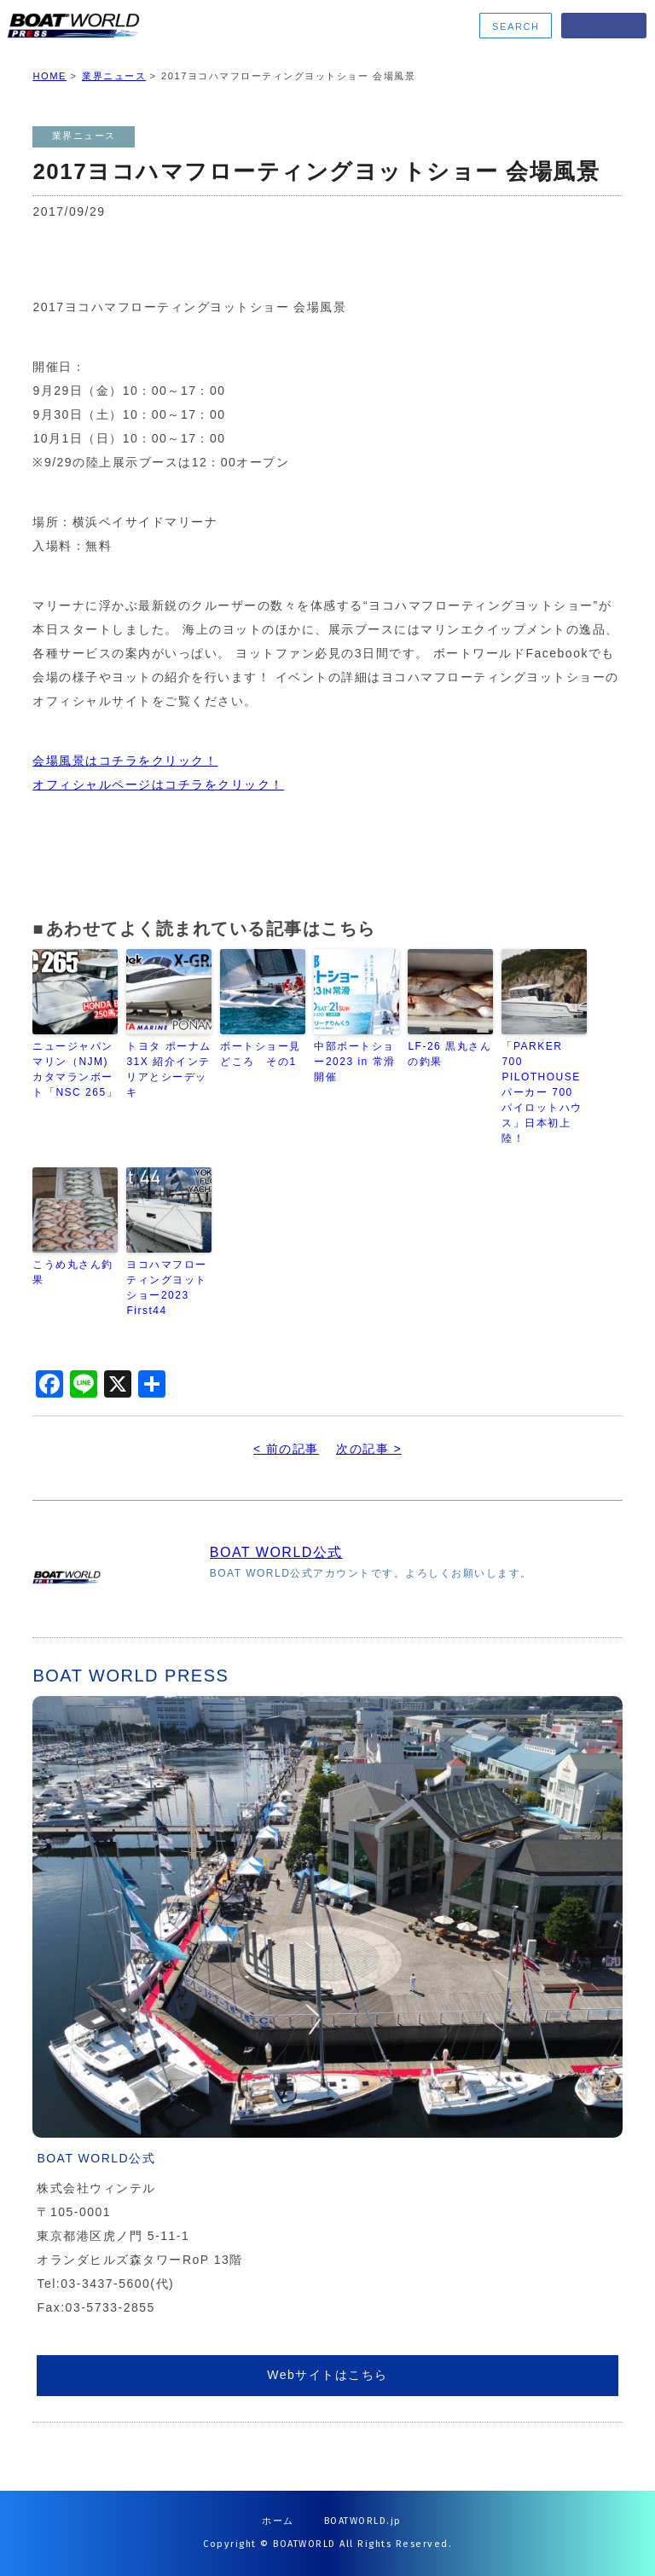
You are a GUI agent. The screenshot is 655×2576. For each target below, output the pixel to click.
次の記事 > (369, 1449)
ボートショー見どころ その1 (260, 1054)
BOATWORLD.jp (363, 2521)
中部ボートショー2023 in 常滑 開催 (354, 1061)
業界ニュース (114, 76)
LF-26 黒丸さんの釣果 (449, 1054)
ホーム (278, 2521)
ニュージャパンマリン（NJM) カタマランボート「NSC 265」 (75, 1069)
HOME (49, 76)
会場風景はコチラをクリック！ (124, 760)
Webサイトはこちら (327, 2375)
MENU (603, 25)
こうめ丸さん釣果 (72, 1272)
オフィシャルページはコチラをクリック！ (158, 784)
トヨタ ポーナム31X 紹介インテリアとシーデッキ (168, 1069)
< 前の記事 (286, 1449)
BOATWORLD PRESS (138, 25)
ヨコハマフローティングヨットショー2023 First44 (166, 1288)
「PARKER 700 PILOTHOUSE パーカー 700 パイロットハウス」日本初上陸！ (542, 1092)
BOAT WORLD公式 (276, 1552)
